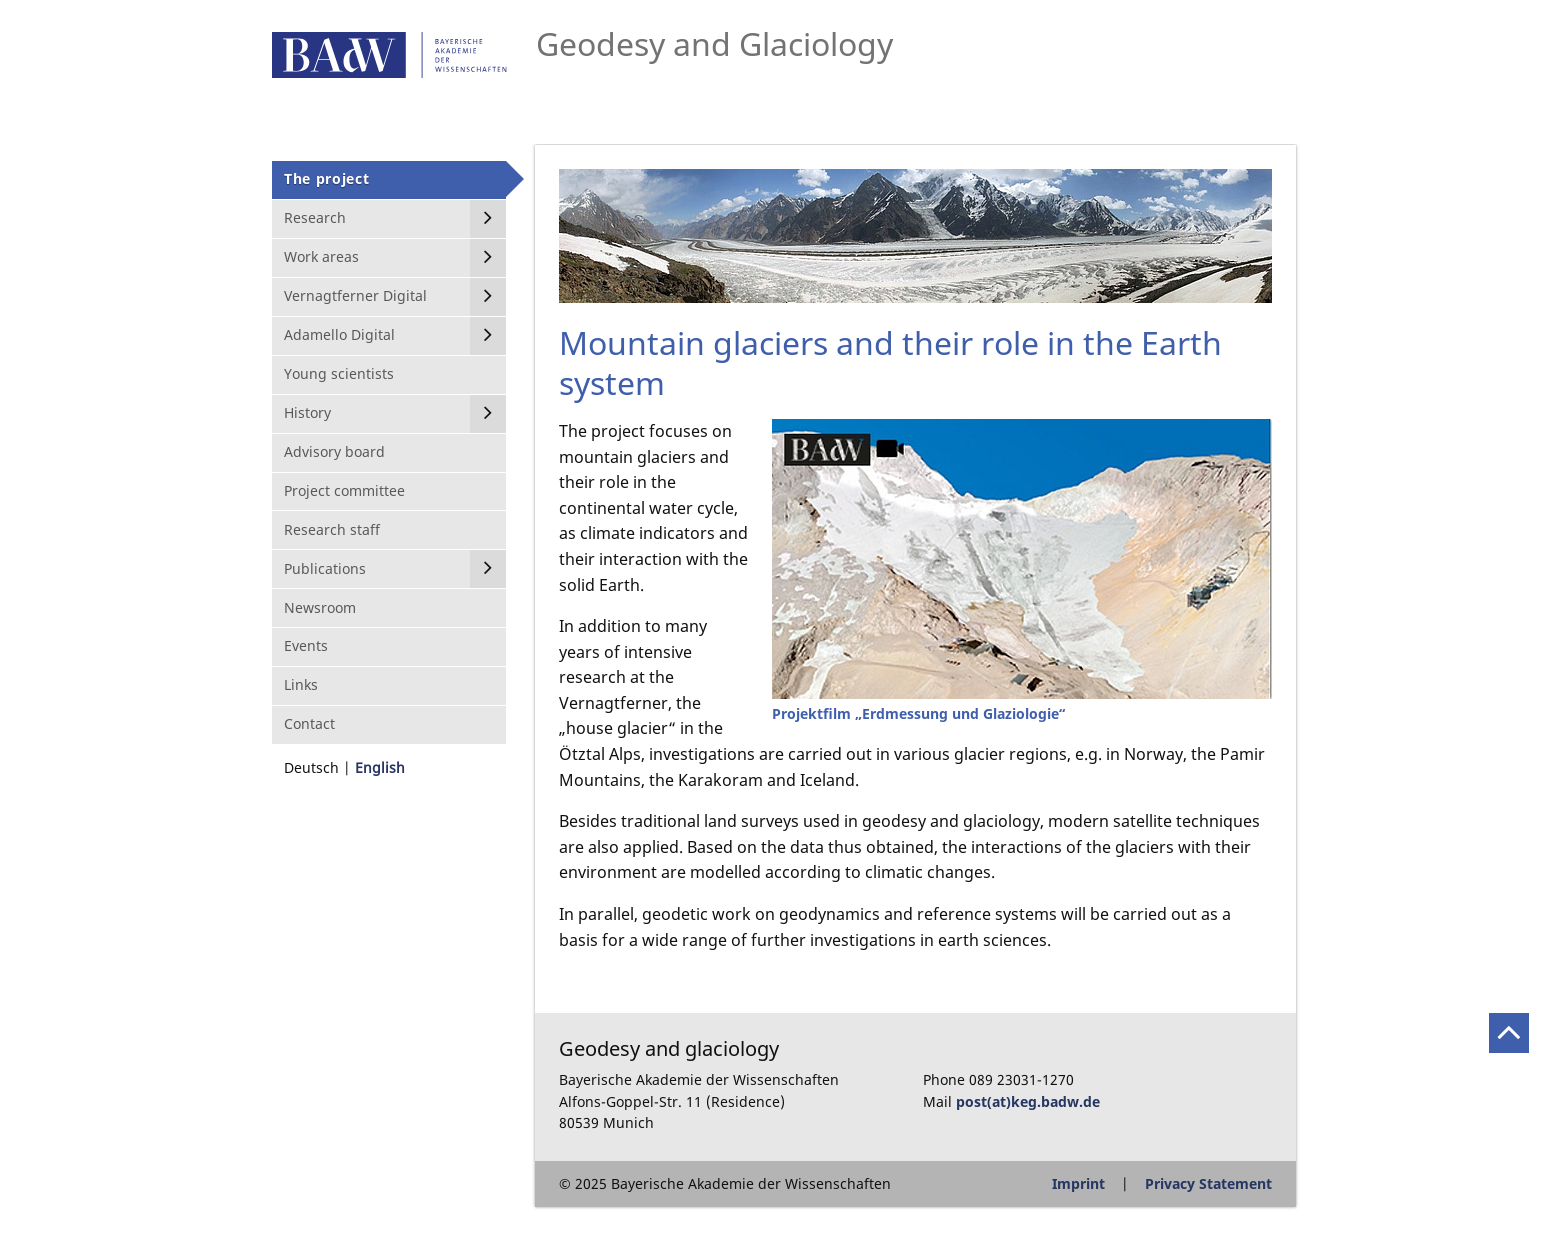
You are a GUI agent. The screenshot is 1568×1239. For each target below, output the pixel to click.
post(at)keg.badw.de (1028, 1101)
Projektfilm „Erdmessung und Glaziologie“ (918, 713)
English (380, 767)
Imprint (1078, 1183)
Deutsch (311, 767)
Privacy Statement (1208, 1183)
